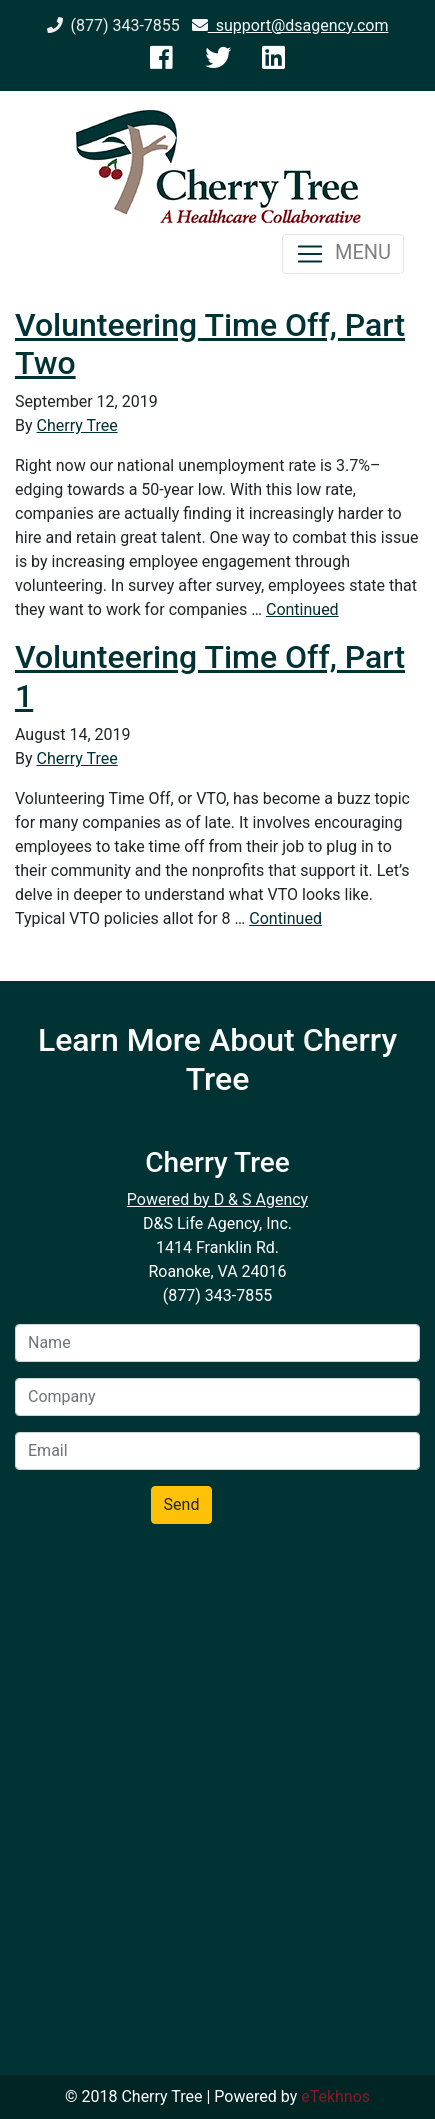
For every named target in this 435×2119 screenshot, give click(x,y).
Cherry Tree (77, 425)
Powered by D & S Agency (217, 1199)
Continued (302, 609)
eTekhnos (335, 2096)
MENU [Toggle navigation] (343, 254)
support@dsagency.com (290, 25)
